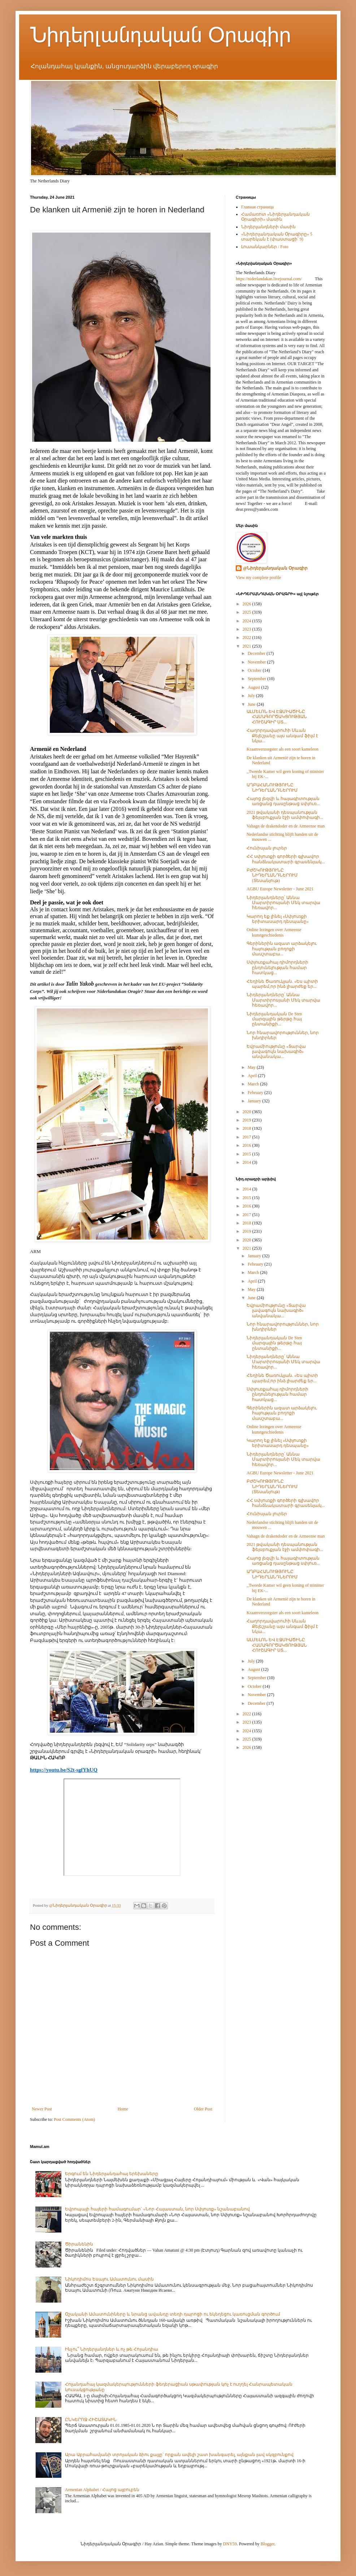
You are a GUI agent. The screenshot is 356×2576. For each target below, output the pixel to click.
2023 (247, 629)
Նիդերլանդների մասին (268, 226)
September (257, 678)
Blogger (267, 2543)
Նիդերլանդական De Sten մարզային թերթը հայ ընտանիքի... (274, 1019)
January (255, 1100)
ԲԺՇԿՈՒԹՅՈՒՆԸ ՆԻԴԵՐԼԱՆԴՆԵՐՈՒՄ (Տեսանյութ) (272, 875)
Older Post (203, 2109)
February (256, 1092)
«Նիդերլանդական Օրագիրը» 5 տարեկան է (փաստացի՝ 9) (276, 237)
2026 (247, 603)
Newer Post (42, 2109)
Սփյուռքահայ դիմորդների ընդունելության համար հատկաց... (277, 967)
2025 (247, 612)
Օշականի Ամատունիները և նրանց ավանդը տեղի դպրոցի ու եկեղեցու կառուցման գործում (172, 2314)
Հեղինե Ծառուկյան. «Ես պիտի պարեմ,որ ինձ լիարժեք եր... (282, 984)
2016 (247, 1145)
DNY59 (230, 2543)
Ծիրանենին (79, 2244)
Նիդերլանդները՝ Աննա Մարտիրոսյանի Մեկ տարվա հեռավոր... (283, 903)
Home (123, 2109)
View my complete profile (258, 577)
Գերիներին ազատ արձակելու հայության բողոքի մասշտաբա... (282, 948)
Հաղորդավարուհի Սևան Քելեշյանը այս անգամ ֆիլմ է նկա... (282, 735)
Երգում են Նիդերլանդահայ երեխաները (111, 2173)
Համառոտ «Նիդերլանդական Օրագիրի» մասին (275, 217)
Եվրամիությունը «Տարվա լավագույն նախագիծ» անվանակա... (276, 1051)
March (254, 1083)
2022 (247, 637)
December (257, 653)
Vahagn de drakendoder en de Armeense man (286, 826)
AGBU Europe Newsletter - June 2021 (280, 888)
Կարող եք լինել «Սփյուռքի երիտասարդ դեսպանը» (278, 919)
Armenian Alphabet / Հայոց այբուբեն (102, 2489)
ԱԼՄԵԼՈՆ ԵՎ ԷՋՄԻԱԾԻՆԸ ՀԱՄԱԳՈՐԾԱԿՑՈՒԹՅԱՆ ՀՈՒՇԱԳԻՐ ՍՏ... (277, 717)
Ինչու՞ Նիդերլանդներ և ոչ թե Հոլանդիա (111, 2349)
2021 (247, 646)
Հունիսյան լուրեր (267, 848)
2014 (247, 1162)
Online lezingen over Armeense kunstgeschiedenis (274, 932)
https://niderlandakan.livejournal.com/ (269, 278)
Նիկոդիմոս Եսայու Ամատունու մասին (109, 2279)
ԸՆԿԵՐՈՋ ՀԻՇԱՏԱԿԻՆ (91, 2419)
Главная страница (257, 206)
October (255, 670)
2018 (247, 1128)
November (257, 662)
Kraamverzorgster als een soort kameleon (282, 749)
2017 (247, 1137)
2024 (247, 620)
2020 (247, 1111)
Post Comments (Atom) (74, 2119)
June (252, 704)
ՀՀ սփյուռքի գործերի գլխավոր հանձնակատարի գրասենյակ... (286, 859)
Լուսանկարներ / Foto (264, 246)
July (252, 695)
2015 (247, 1154)
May (252, 1067)
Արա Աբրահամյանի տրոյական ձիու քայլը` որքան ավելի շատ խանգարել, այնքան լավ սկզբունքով (179, 2454)
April (253, 1075)
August (254, 687)
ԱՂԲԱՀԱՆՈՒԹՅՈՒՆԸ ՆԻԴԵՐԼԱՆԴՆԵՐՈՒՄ (272, 787)
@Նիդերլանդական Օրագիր (275, 568)
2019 (247, 1120)
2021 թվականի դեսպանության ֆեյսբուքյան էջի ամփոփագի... (285, 815)
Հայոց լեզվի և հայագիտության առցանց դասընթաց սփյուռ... (283, 801)
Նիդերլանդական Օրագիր (160, 35)
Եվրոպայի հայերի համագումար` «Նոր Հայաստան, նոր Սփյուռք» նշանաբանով (157, 2209)
